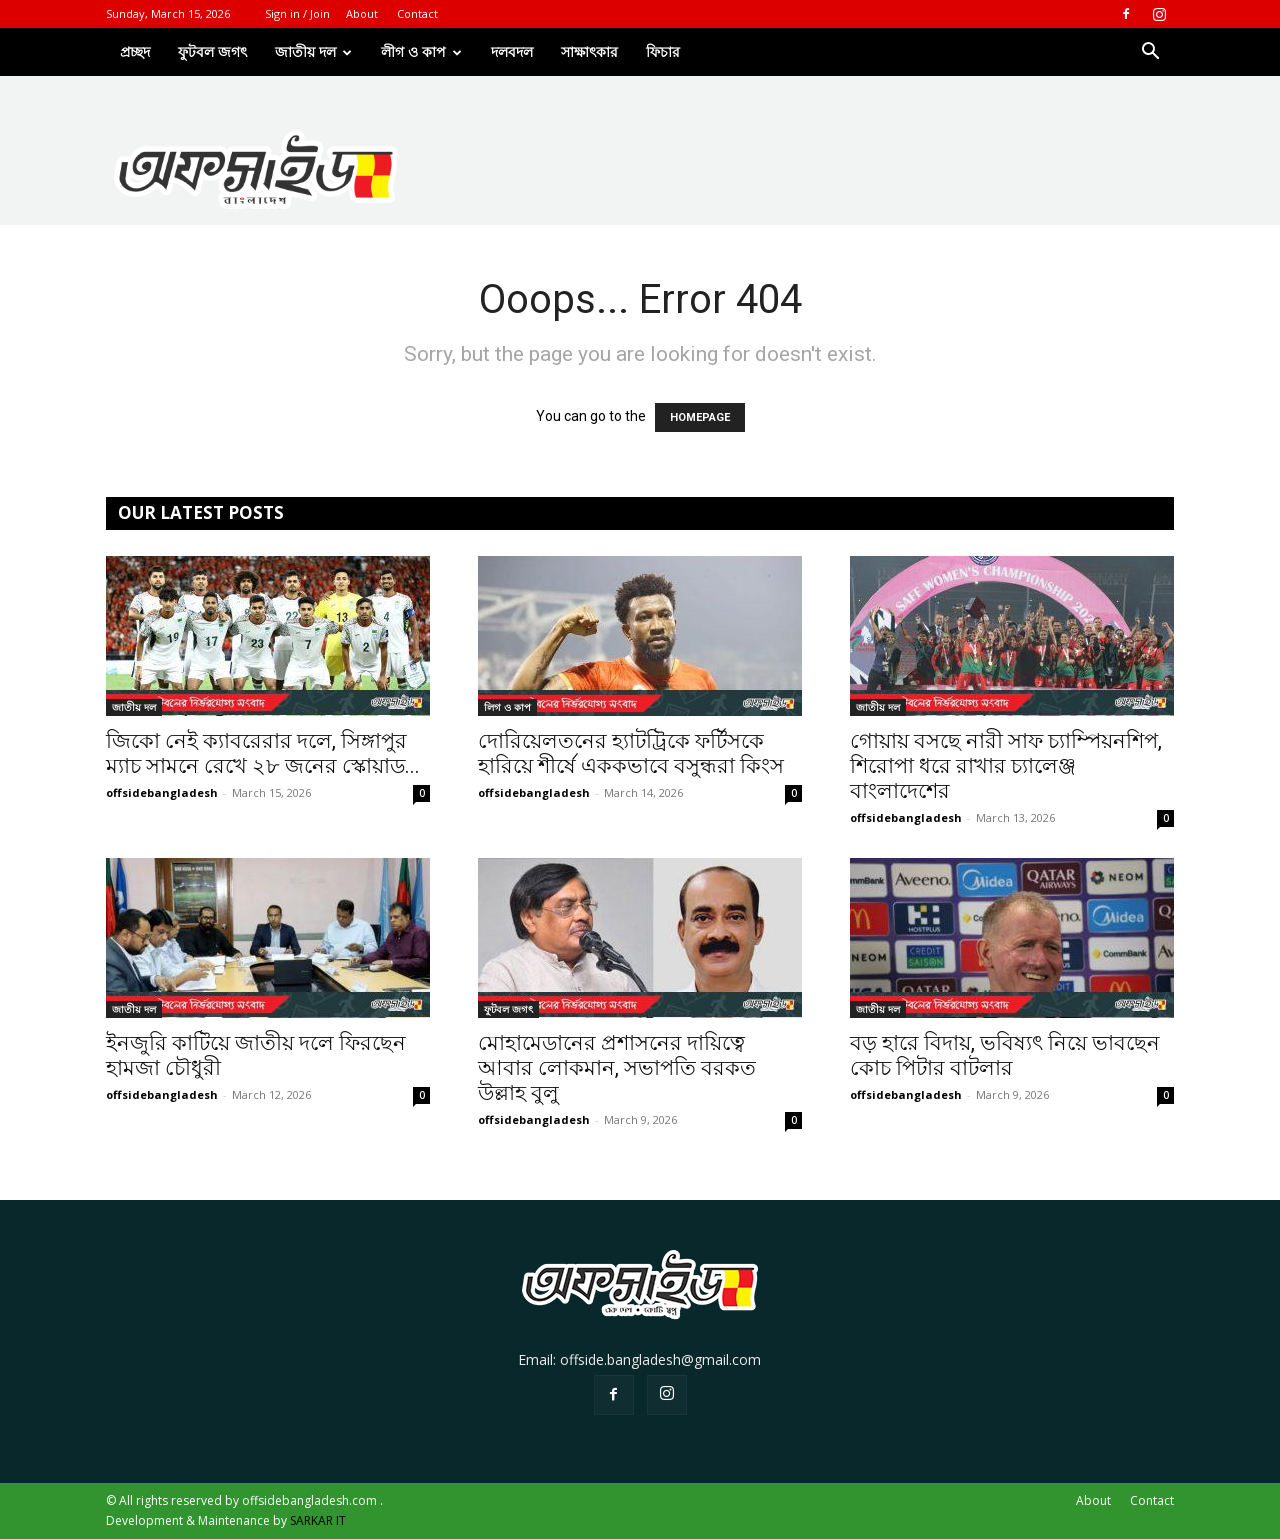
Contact (417, 13)
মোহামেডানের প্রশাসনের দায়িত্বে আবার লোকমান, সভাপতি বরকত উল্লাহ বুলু (617, 1068)
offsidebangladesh (162, 792)
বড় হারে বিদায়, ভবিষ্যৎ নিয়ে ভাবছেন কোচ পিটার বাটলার (1005, 1055)
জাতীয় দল (134, 707)
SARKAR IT (318, 1520)
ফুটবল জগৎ (212, 51)
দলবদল (512, 51)
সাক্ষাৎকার (589, 51)
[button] (1150, 53)
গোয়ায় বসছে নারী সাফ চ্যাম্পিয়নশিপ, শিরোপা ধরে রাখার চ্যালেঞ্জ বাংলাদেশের (1006, 766)
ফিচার (663, 51)
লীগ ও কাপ (421, 51)
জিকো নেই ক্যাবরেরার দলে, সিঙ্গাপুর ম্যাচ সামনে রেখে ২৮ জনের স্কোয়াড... (263, 753)
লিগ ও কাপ (507, 707)
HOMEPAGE (700, 417)
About (362, 13)
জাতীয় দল (313, 51)
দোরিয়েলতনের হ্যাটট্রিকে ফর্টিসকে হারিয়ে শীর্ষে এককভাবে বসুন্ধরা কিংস (631, 753)
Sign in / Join (297, 13)
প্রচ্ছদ (135, 51)
